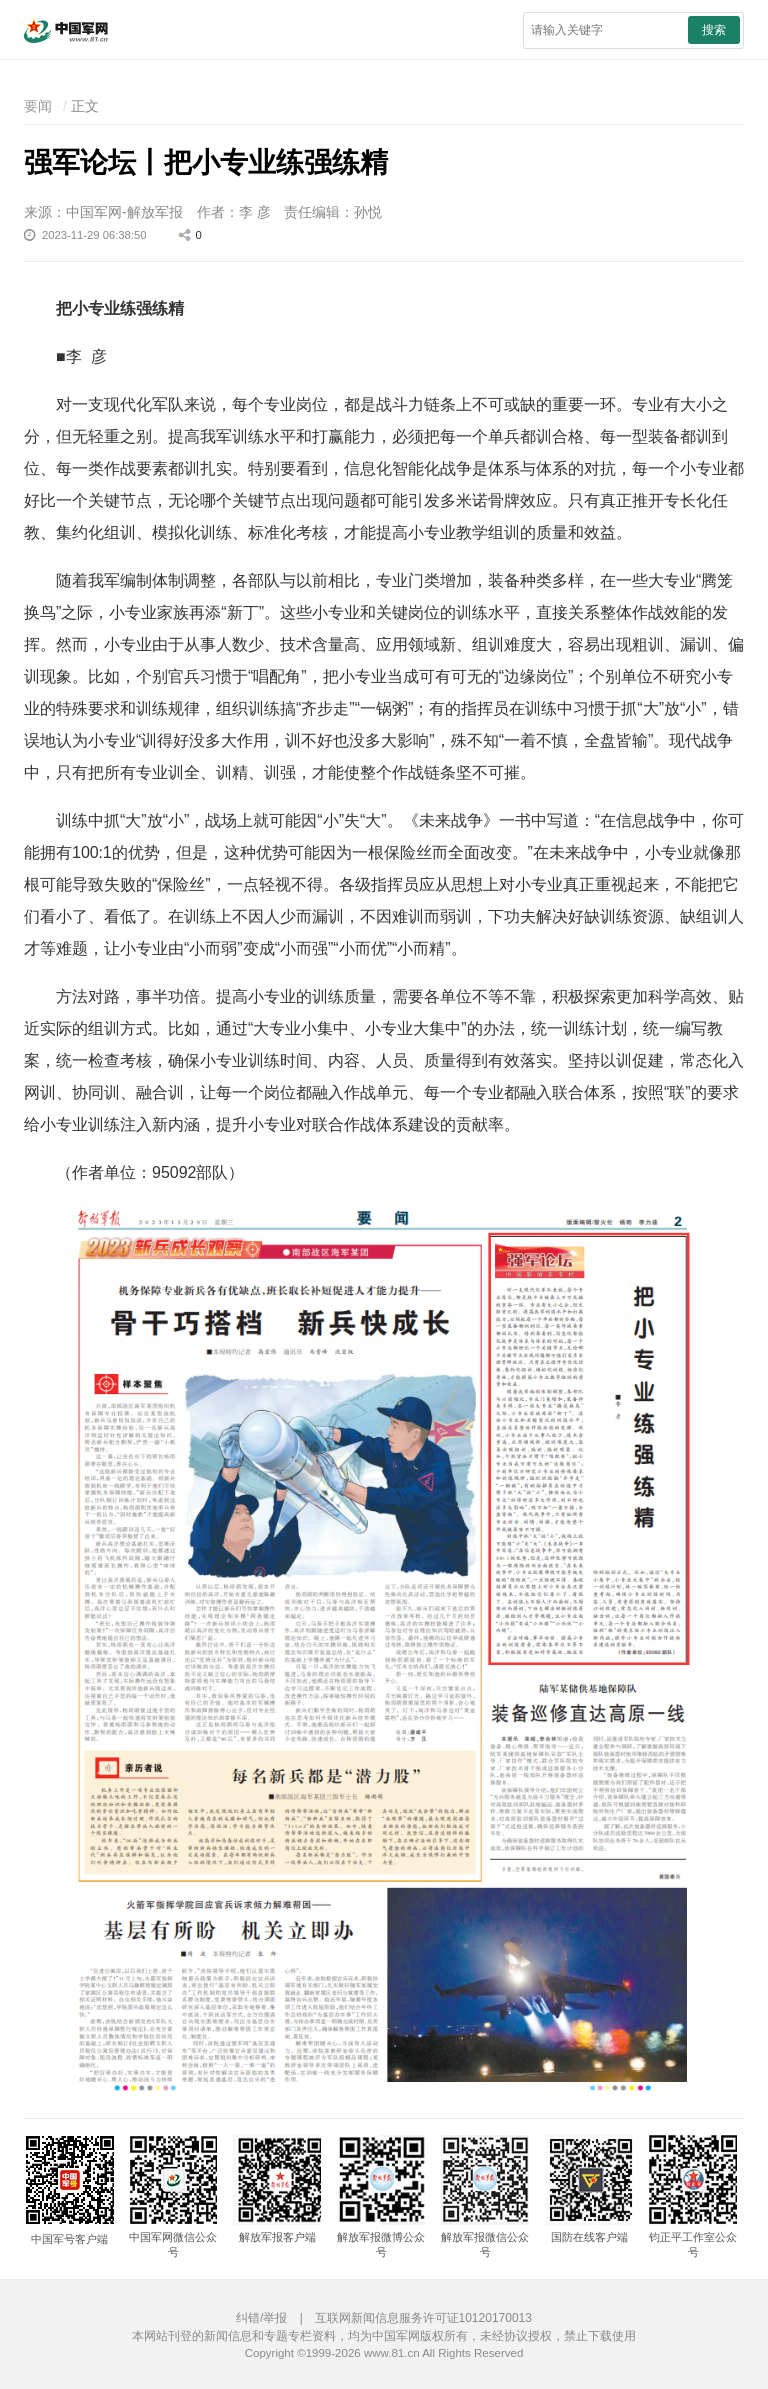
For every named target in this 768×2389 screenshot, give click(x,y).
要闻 (38, 106)
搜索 (714, 30)
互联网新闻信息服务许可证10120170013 (423, 2318)
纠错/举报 (261, 2318)
